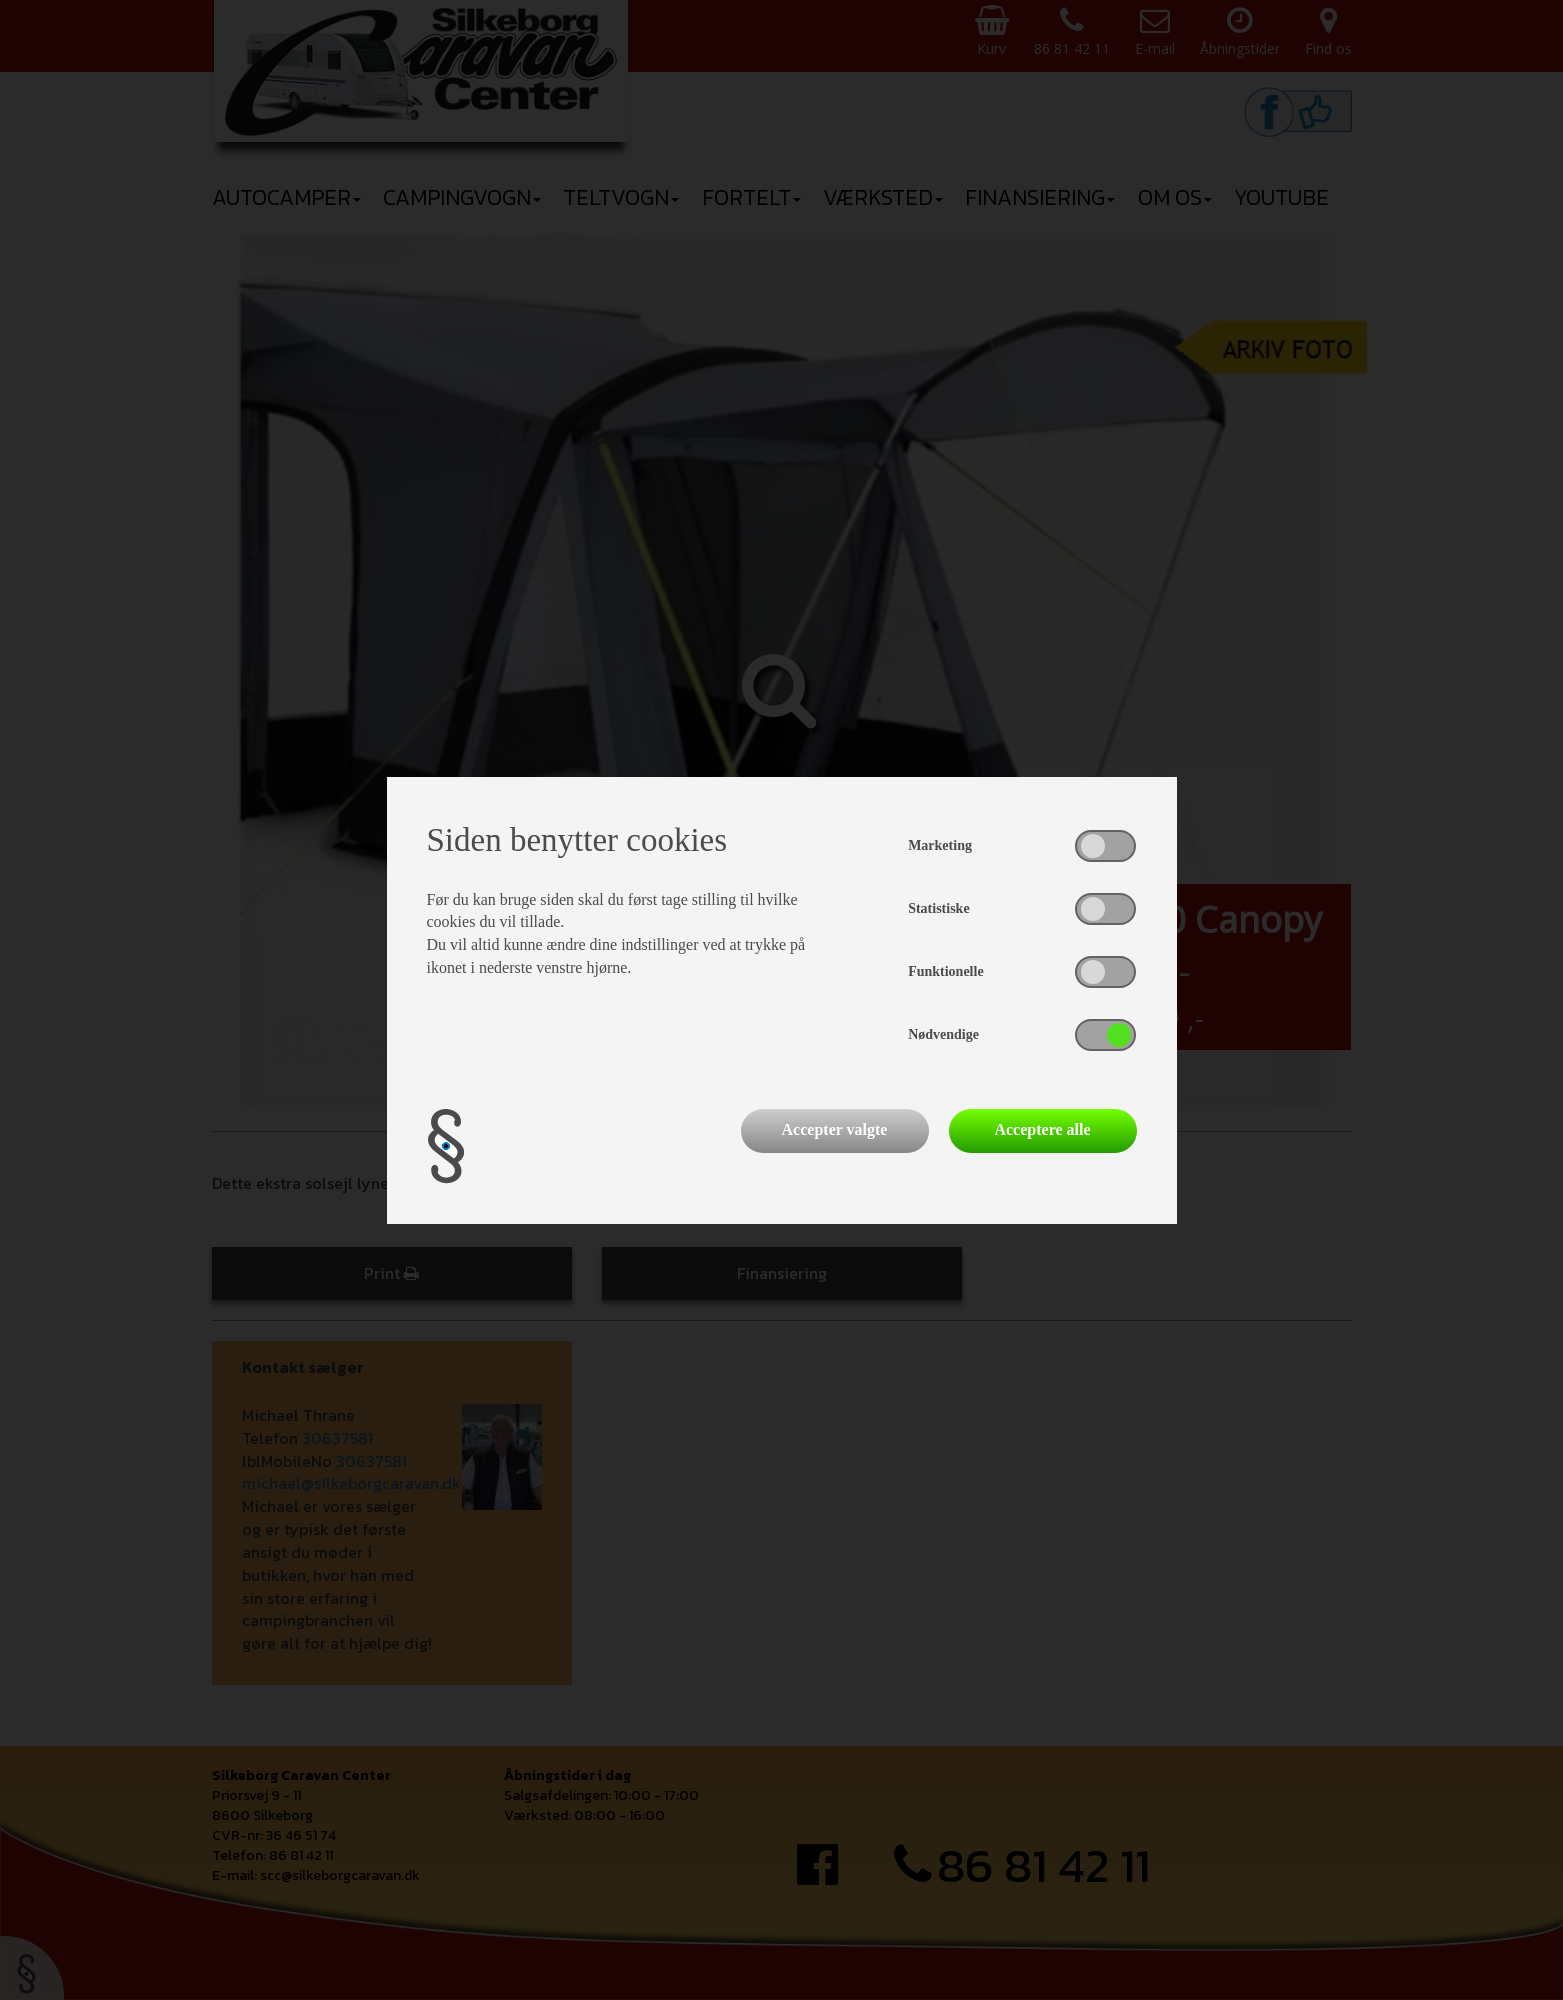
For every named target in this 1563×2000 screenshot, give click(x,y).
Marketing (940, 845)
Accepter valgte (835, 1129)
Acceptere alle (1042, 1129)
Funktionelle (945, 971)
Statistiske (938, 908)
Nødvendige (943, 1034)
